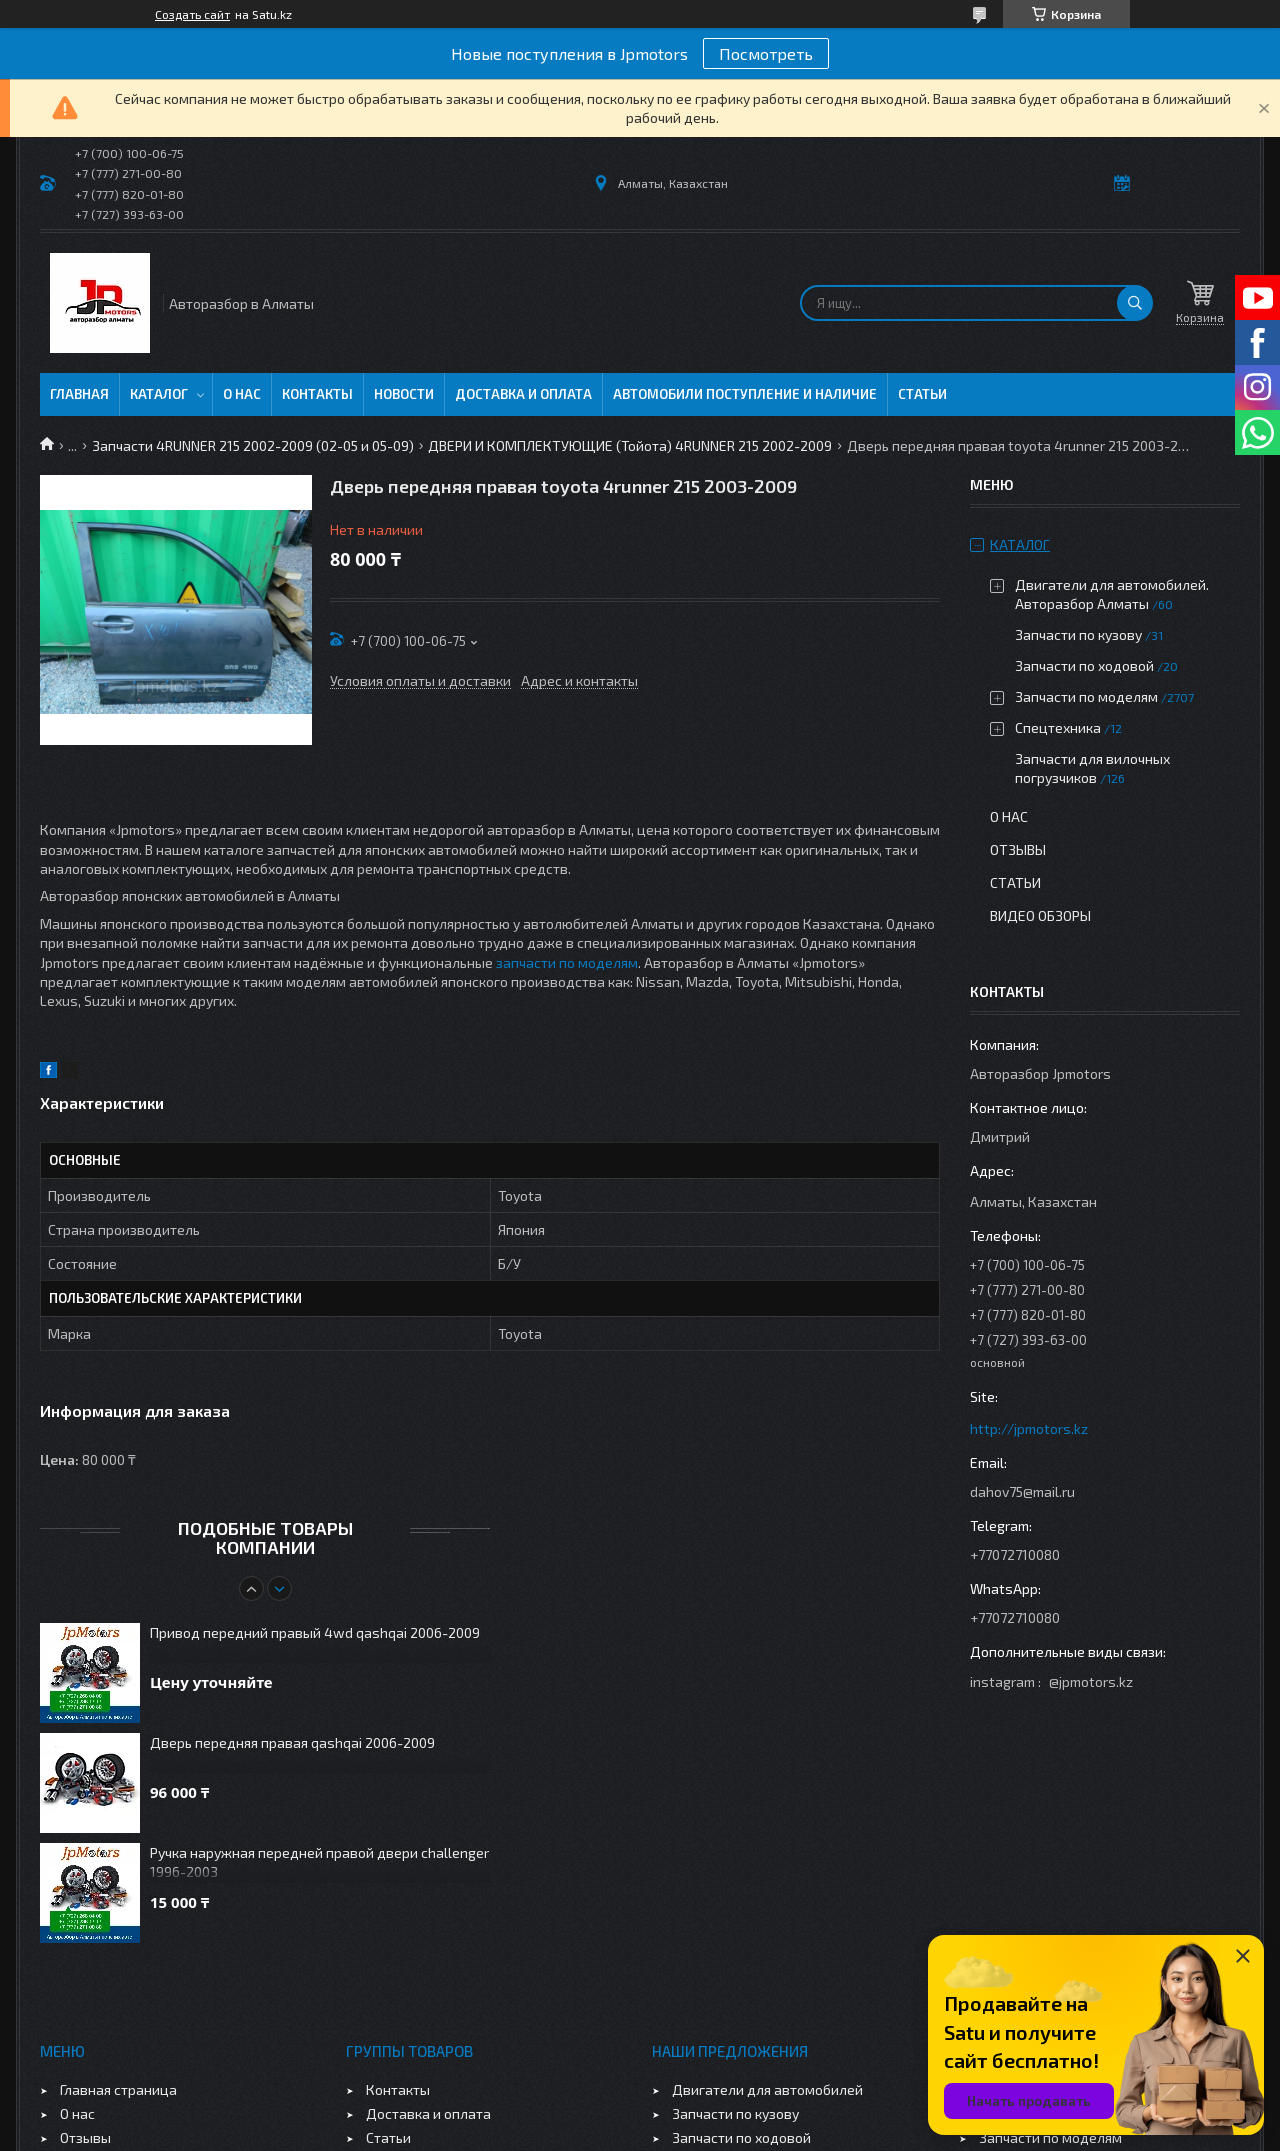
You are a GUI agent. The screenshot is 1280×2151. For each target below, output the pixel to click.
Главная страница (118, 2089)
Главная (79, 394)
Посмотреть (766, 53)
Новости (404, 394)
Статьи (922, 394)
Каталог (159, 394)
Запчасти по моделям (1086, 696)
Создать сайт (192, 14)
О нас (242, 394)
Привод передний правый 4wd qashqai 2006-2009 (315, 1632)
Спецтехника (1058, 727)
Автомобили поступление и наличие (745, 394)
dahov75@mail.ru (1022, 1491)
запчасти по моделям (567, 962)
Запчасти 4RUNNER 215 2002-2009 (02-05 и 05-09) (253, 445)
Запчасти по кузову (1078, 634)
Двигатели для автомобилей (767, 2089)
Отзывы (1018, 849)
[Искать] (1135, 303)
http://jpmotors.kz (1029, 1428)
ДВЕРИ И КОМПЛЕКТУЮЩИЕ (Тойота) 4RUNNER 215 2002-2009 (630, 445)
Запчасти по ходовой (1084, 665)
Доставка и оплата (523, 394)
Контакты (317, 394)
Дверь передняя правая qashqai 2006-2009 (292, 1742)
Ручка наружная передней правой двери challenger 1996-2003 (319, 1862)
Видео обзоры (1040, 915)
